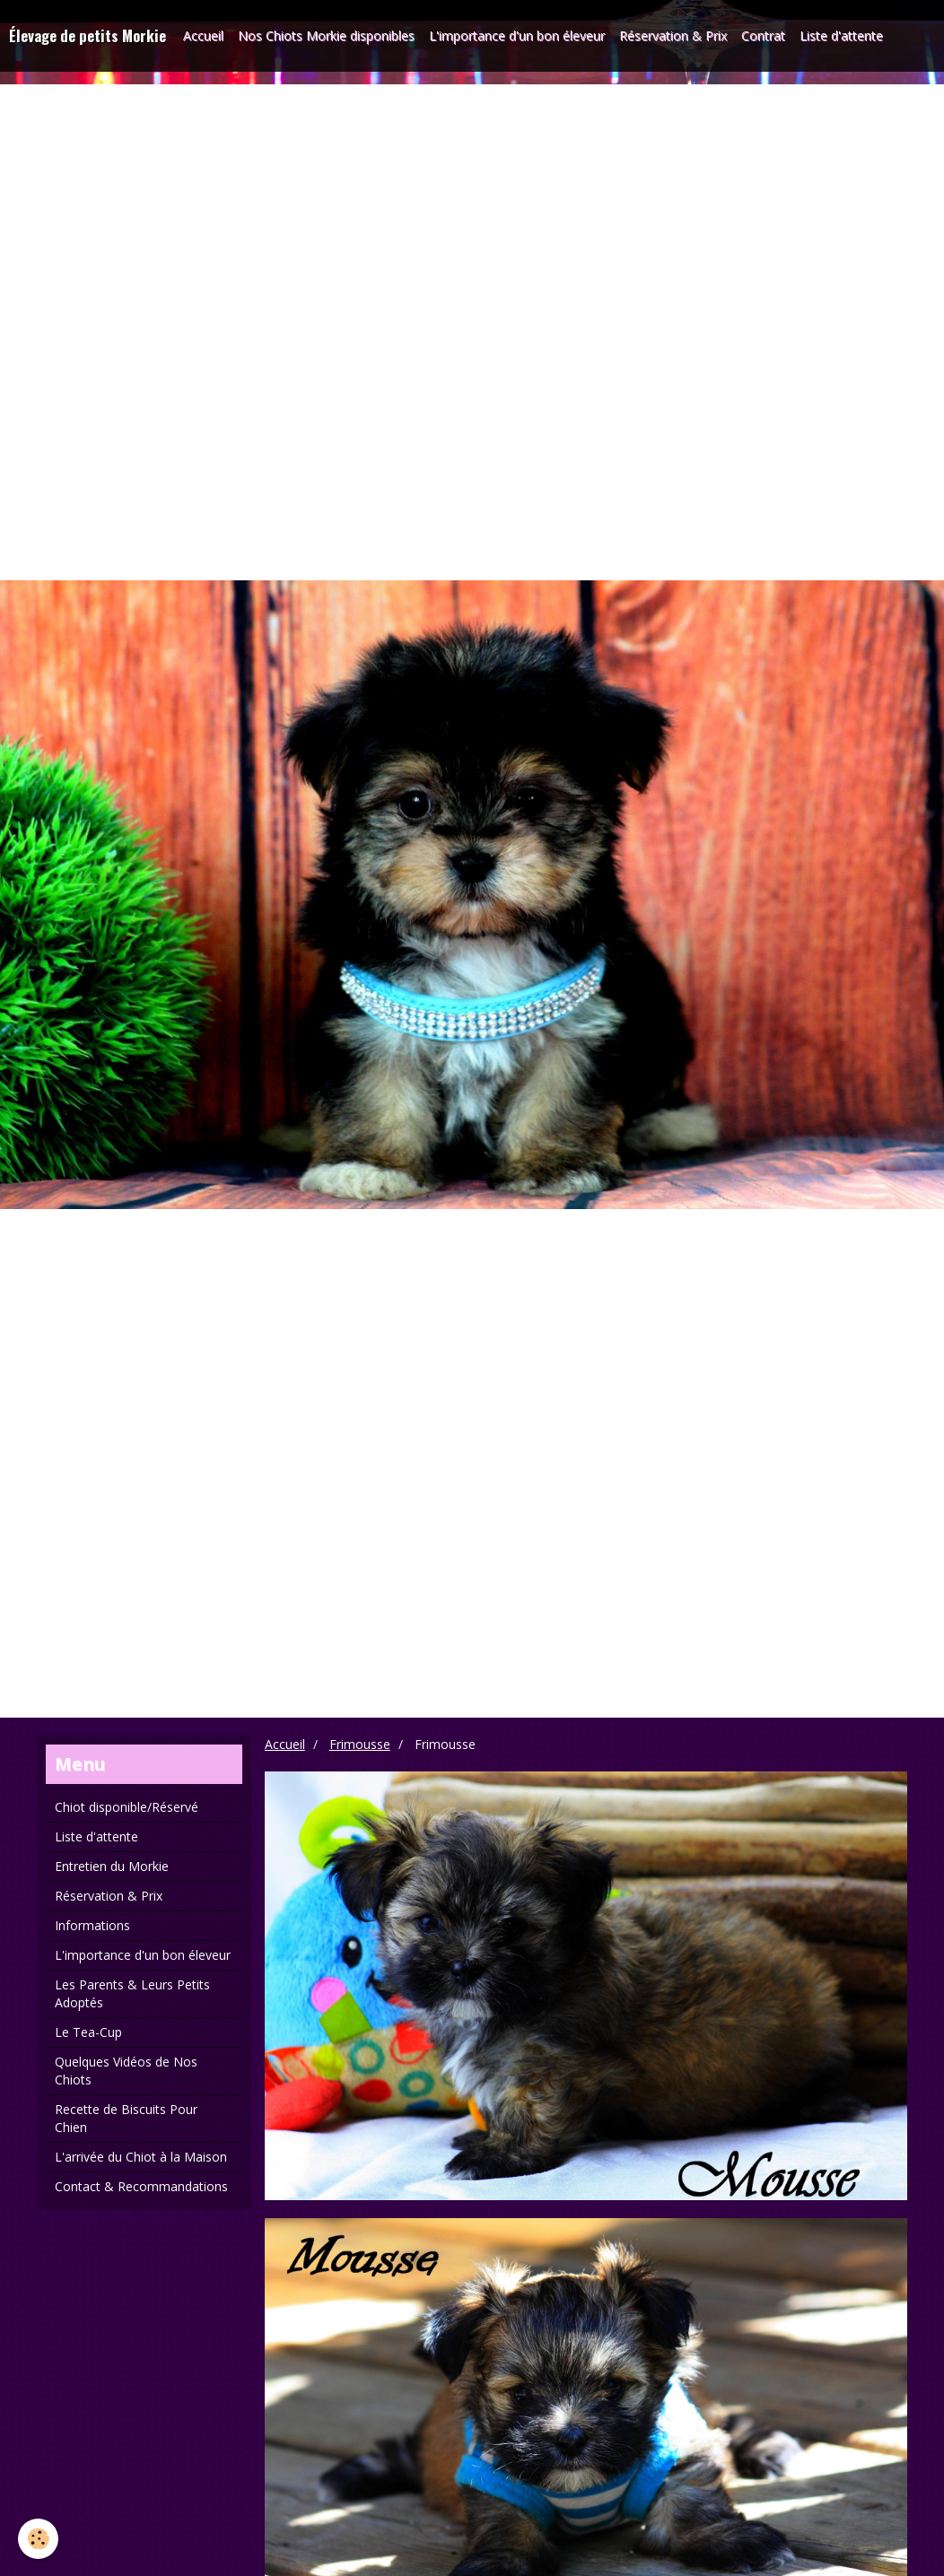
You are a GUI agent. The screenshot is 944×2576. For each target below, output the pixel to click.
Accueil (203, 35)
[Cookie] (38, 2539)
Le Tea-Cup (88, 2032)
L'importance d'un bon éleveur (517, 35)
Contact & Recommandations (141, 2186)
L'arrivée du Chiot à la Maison (141, 2156)
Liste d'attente (841, 35)
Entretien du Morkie (112, 1866)
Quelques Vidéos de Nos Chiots (126, 2070)
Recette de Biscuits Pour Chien (126, 2118)
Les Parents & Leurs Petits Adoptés (132, 1993)
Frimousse (359, 1744)
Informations (92, 1925)
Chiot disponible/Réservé (126, 1806)
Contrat (763, 35)
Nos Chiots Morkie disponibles (326, 35)
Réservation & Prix (673, 35)
